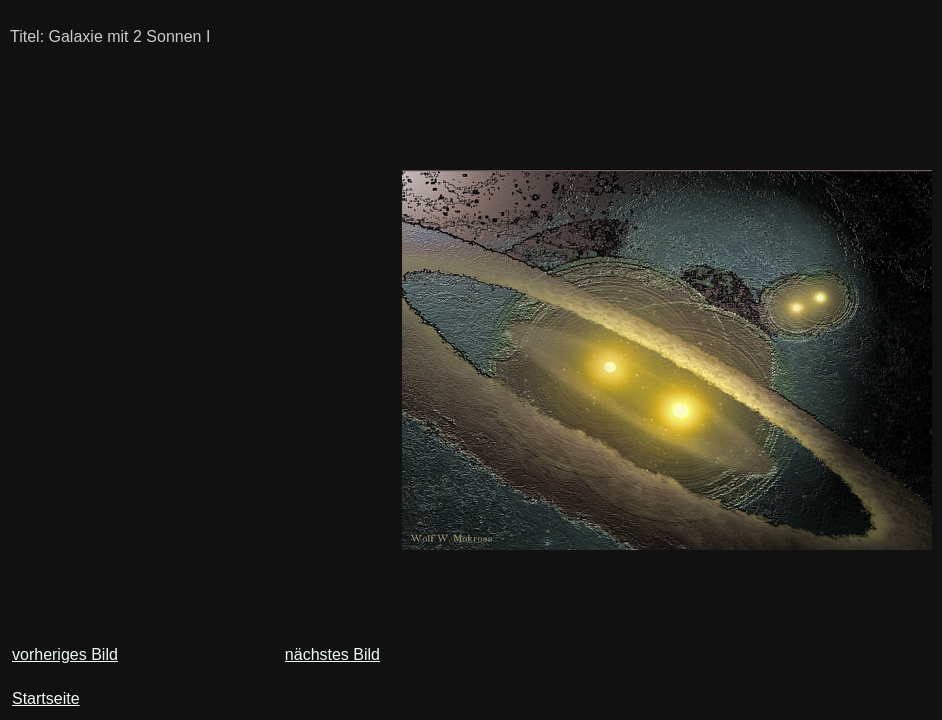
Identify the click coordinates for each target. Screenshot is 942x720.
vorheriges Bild (65, 654)
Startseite (46, 698)
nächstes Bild (332, 654)
